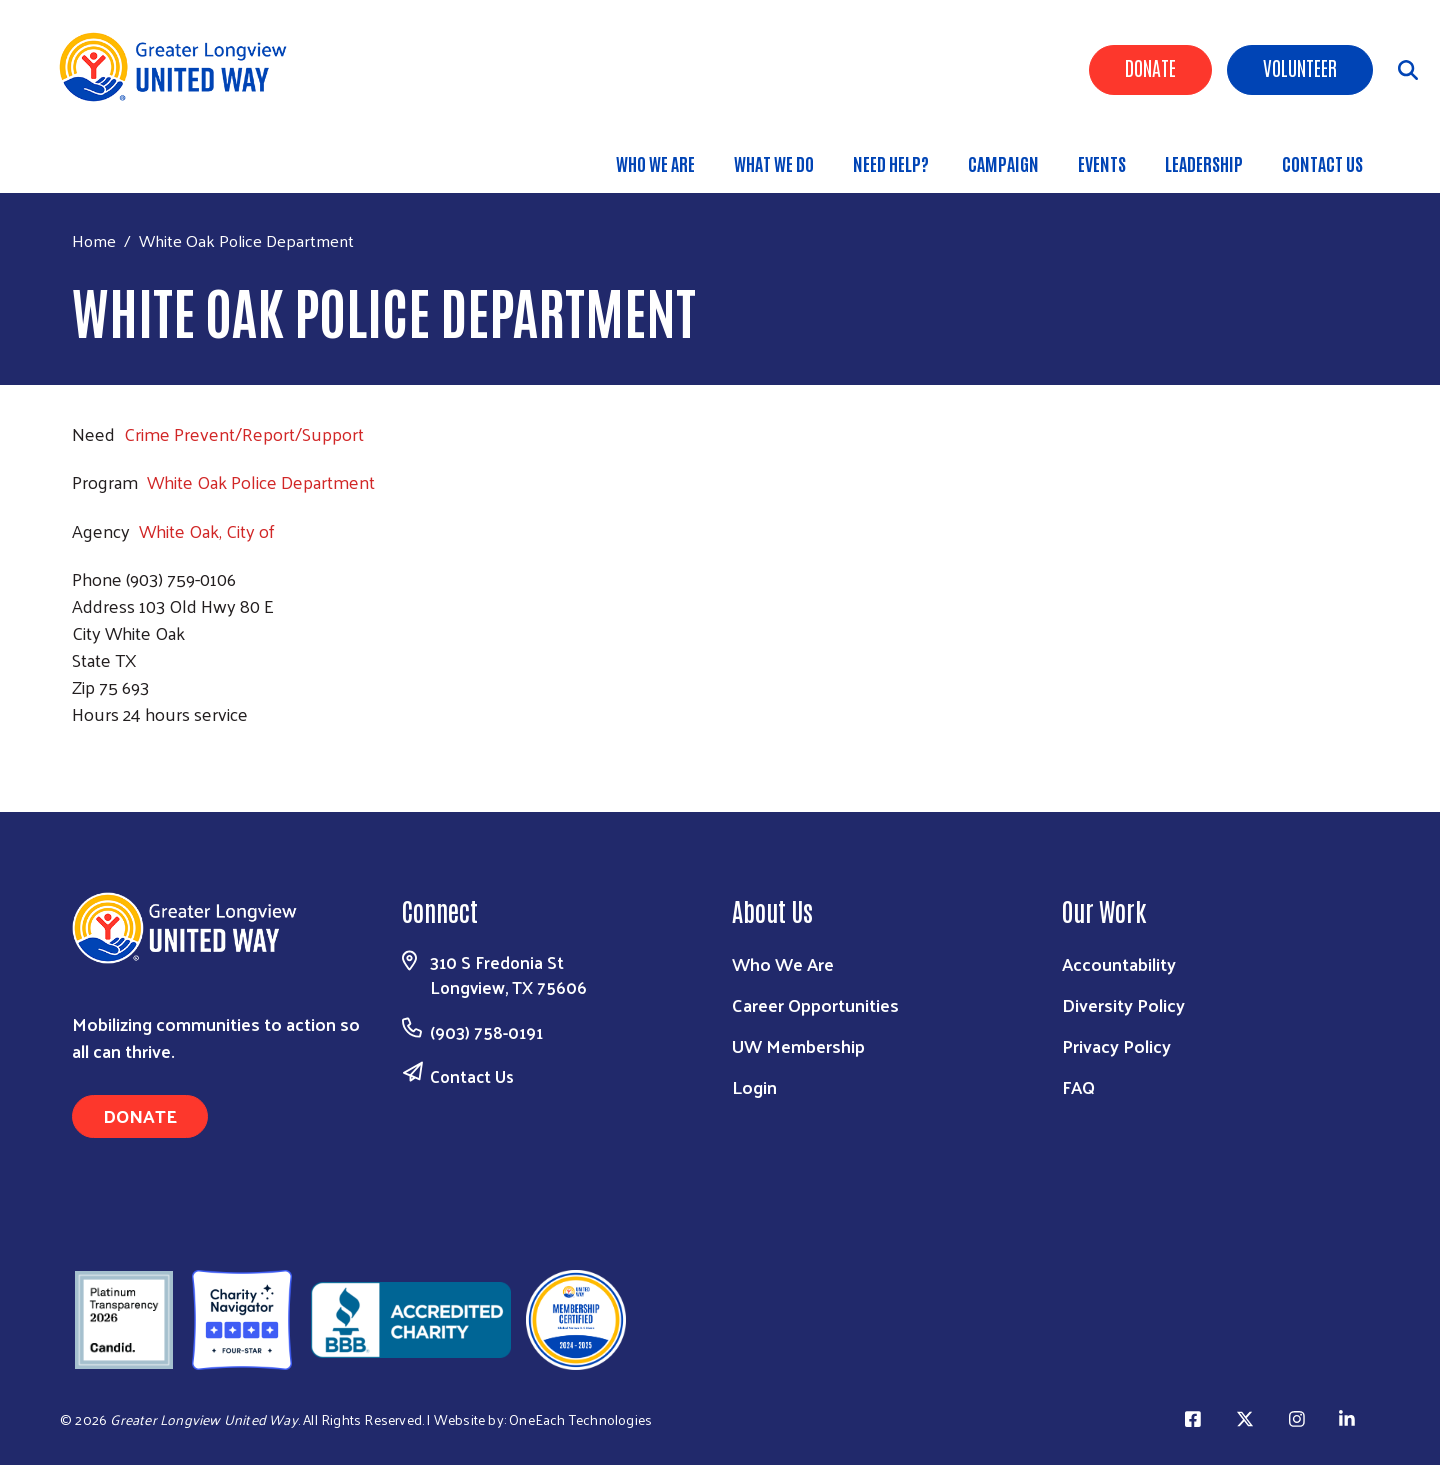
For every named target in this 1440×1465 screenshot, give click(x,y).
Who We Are (655, 163)
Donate (1150, 67)
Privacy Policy (1116, 1045)
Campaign (1003, 163)
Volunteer (1300, 67)
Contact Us (1322, 163)
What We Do (774, 163)
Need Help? (891, 163)
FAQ (1078, 1086)
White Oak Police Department (261, 481)
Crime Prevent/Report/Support (244, 433)
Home (94, 240)
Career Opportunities (815, 1004)
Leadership (1204, 163)
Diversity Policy (1123, 1004)
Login (754, 1086)
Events (1102, 163)
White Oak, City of (207, 530)
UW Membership (798, 1045)
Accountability (1119, 963)
